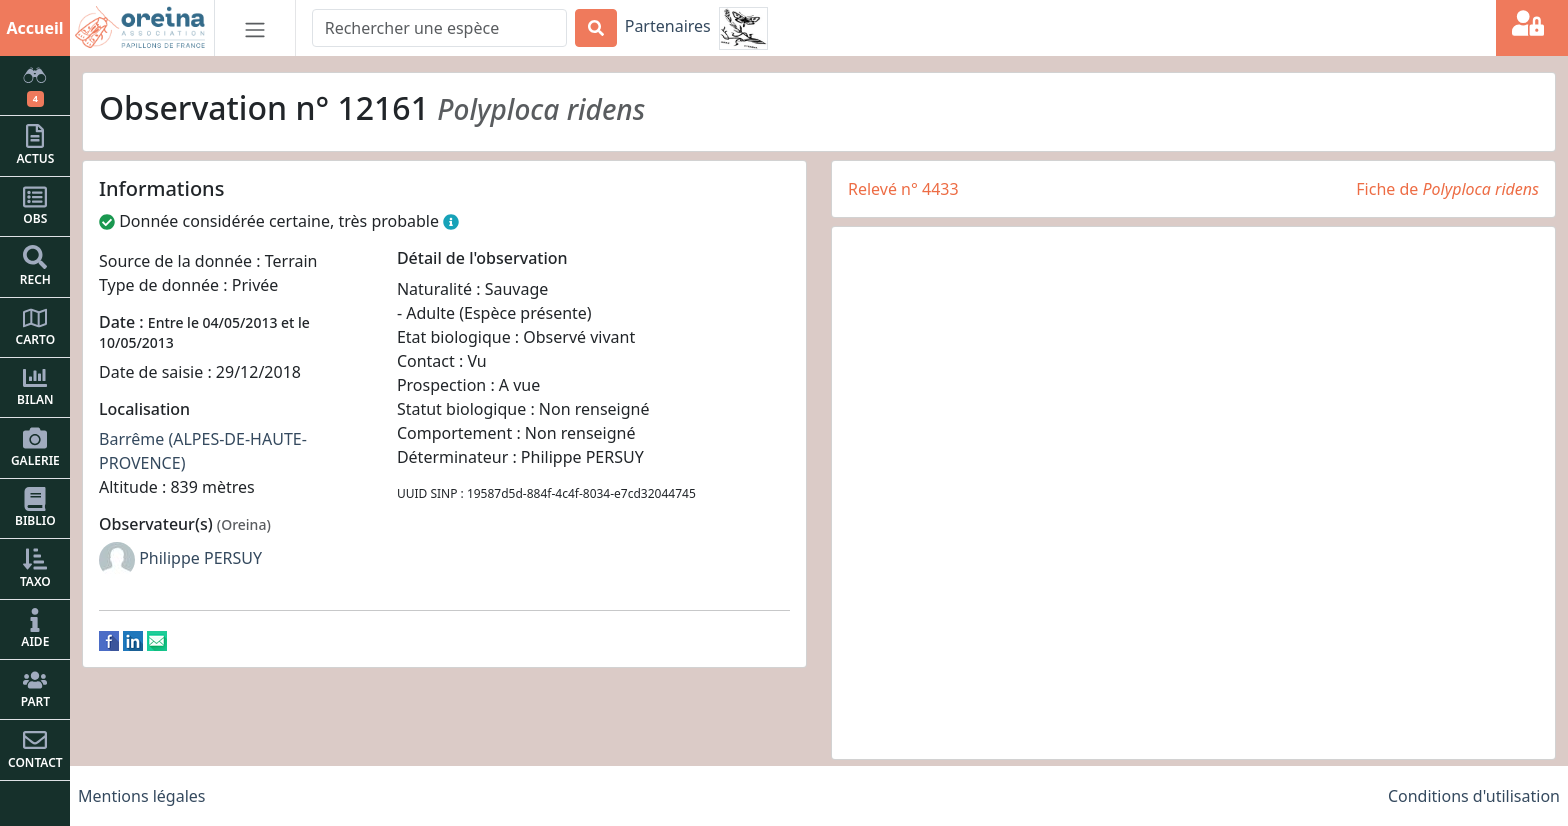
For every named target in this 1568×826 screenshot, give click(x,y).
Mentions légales (142, 796)
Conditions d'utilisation (1474, 796)
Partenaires (668, 26)
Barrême (131, 439)
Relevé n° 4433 (903, 189)
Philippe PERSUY (200, 558)
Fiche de (1447, 189)
